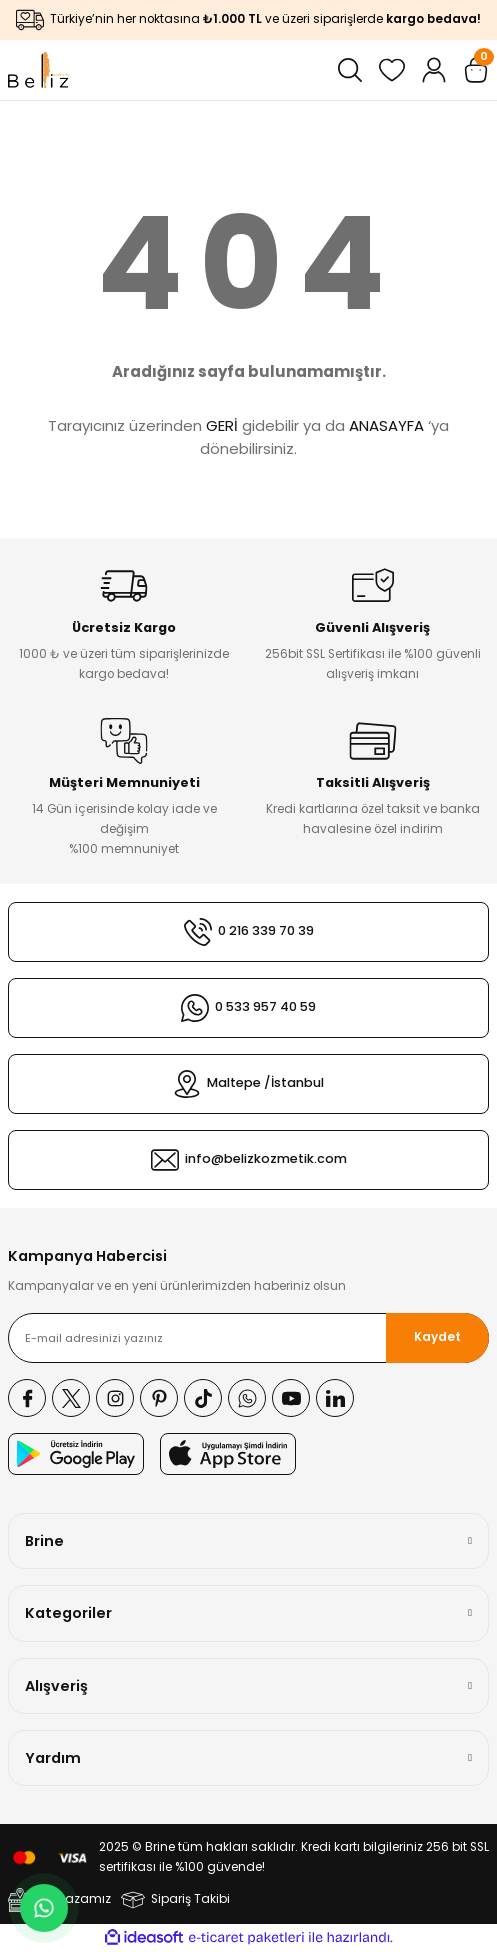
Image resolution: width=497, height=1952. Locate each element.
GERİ (222, 425)
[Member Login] (434, 70)
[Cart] (476, 70)
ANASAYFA (386, 425)
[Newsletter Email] (248, 1338)
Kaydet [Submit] (437, 1337)
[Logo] (38, 70)
